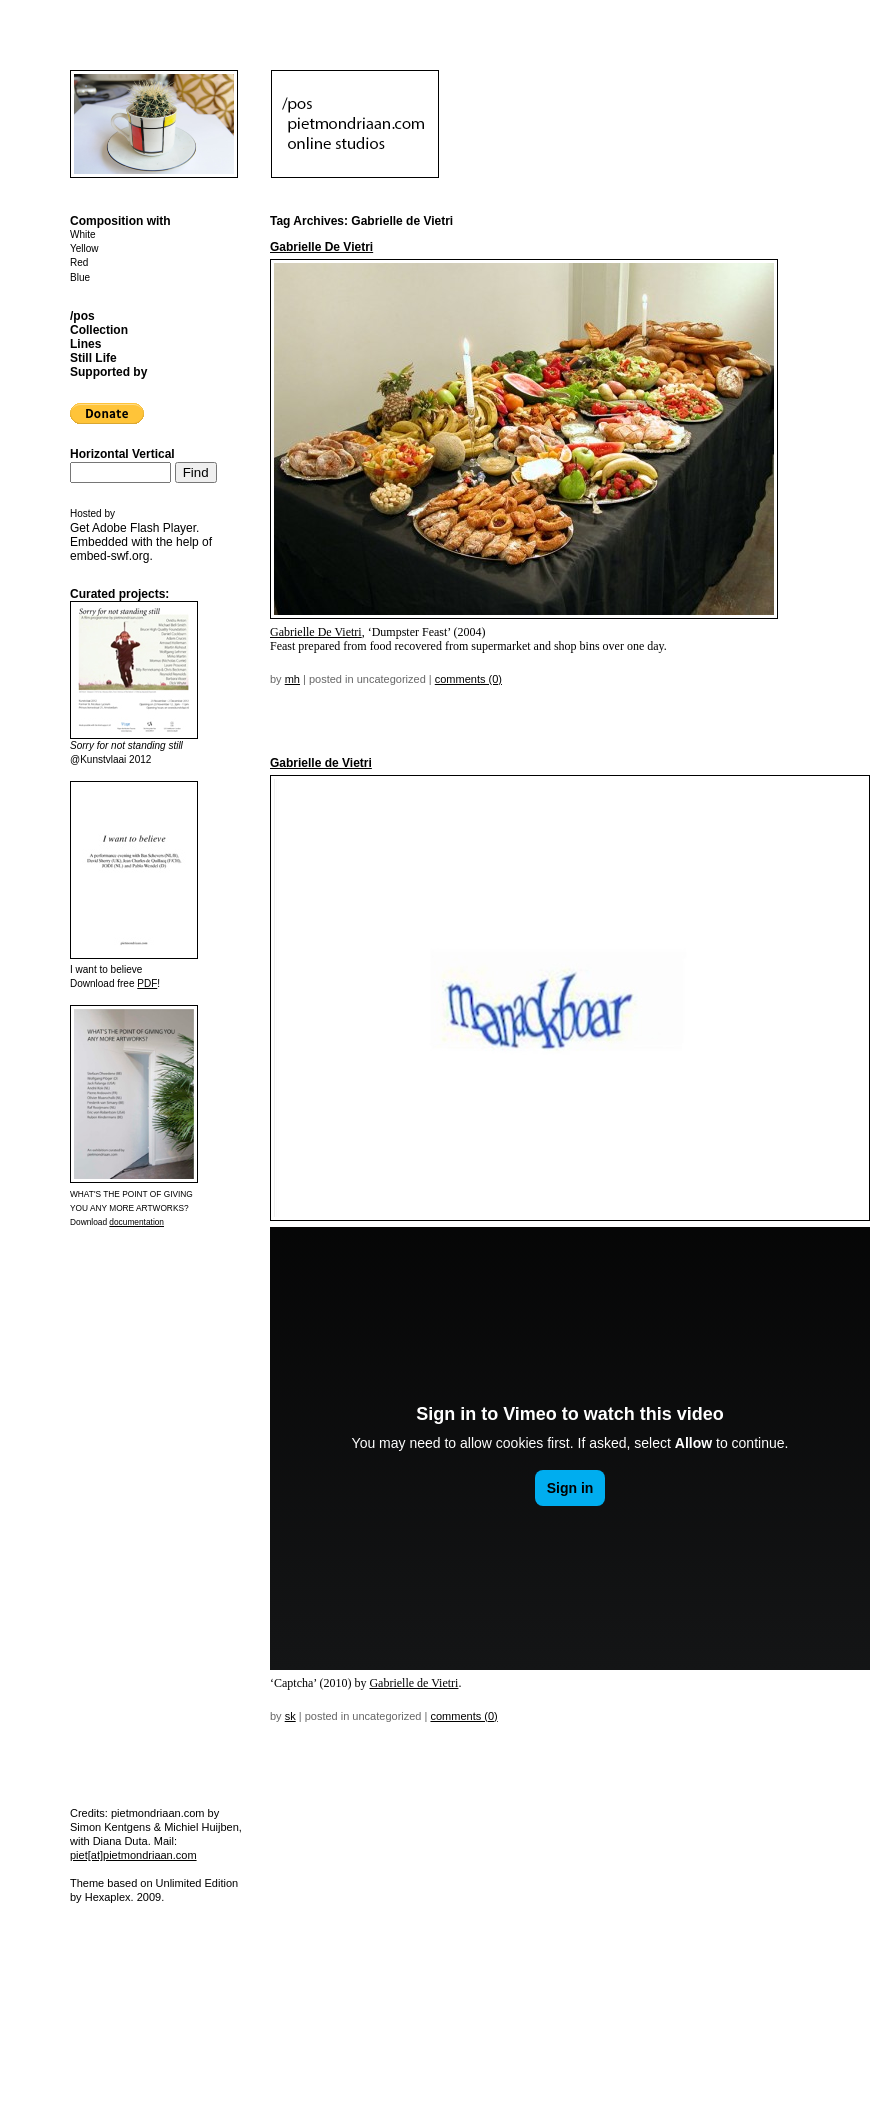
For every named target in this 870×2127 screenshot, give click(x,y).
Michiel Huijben (201, 1827)
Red (79, 262)
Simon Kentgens (110, 1827)
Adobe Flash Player (144, 528)
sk (290, 1716)
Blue (80, 277)
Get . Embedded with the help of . (141, 542)
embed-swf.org (109, 556)
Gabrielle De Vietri (321, 247)
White (83, 234)
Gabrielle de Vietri (321, 763)
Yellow (84, 248)
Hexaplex (108, 1897)
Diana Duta (120, 1841)
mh (292, 679)
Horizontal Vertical (122, 454)
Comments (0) (468, 679)
